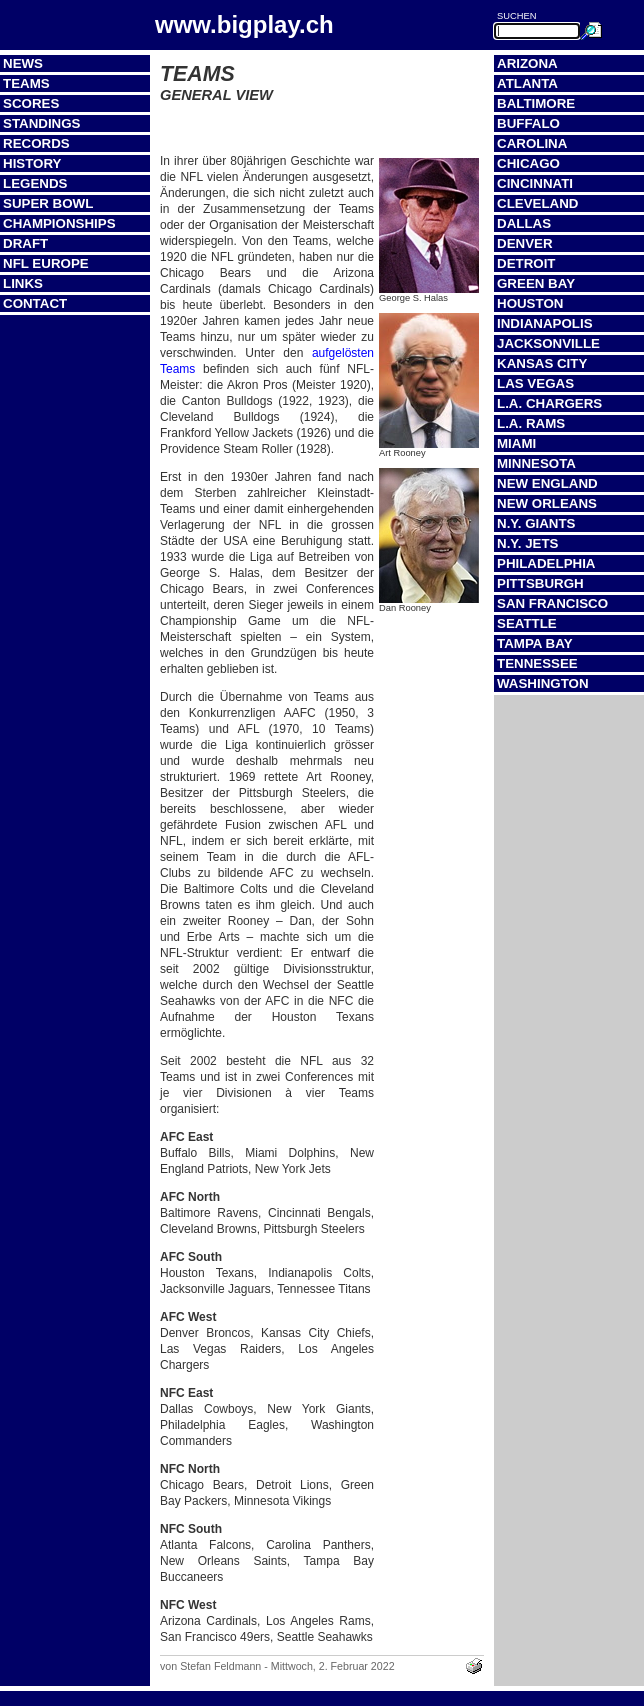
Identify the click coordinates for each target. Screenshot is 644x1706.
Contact (35, 303)
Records (36, 143)
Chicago (528, 163)
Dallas (524, 223)
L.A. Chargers (549, 403)
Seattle (527, 623)
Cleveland (537, 203)
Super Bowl (48, 203)
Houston (530, 303)
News (23, 63)
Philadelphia (546, 563)
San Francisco (552, 603)
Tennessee (537, 663)
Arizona (527, 63)
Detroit (526, 263)
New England (547, 483)
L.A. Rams (531, 423)
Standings (42, 123)
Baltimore (536, 103)
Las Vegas (535, 383)
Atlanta (527, 83)
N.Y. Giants (536, 523)
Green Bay (536, 283)
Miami (516, 443)
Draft (25, 243)
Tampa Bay (535, 643)
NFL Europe (46, 263)
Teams (26, 83)
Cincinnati (535, 183)
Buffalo (528, 123)
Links (23, 283)
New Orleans (547, 503)
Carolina (532, 143)
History (32, 163)
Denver (525, 243)
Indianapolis (545, 323)
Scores (31, 103)
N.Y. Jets (527, 543)
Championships (59, 223)
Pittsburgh (540, 583)
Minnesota (536, 463)
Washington (543, 683)
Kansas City (542, 363)
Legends (35, 183)
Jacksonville (548, 343)
